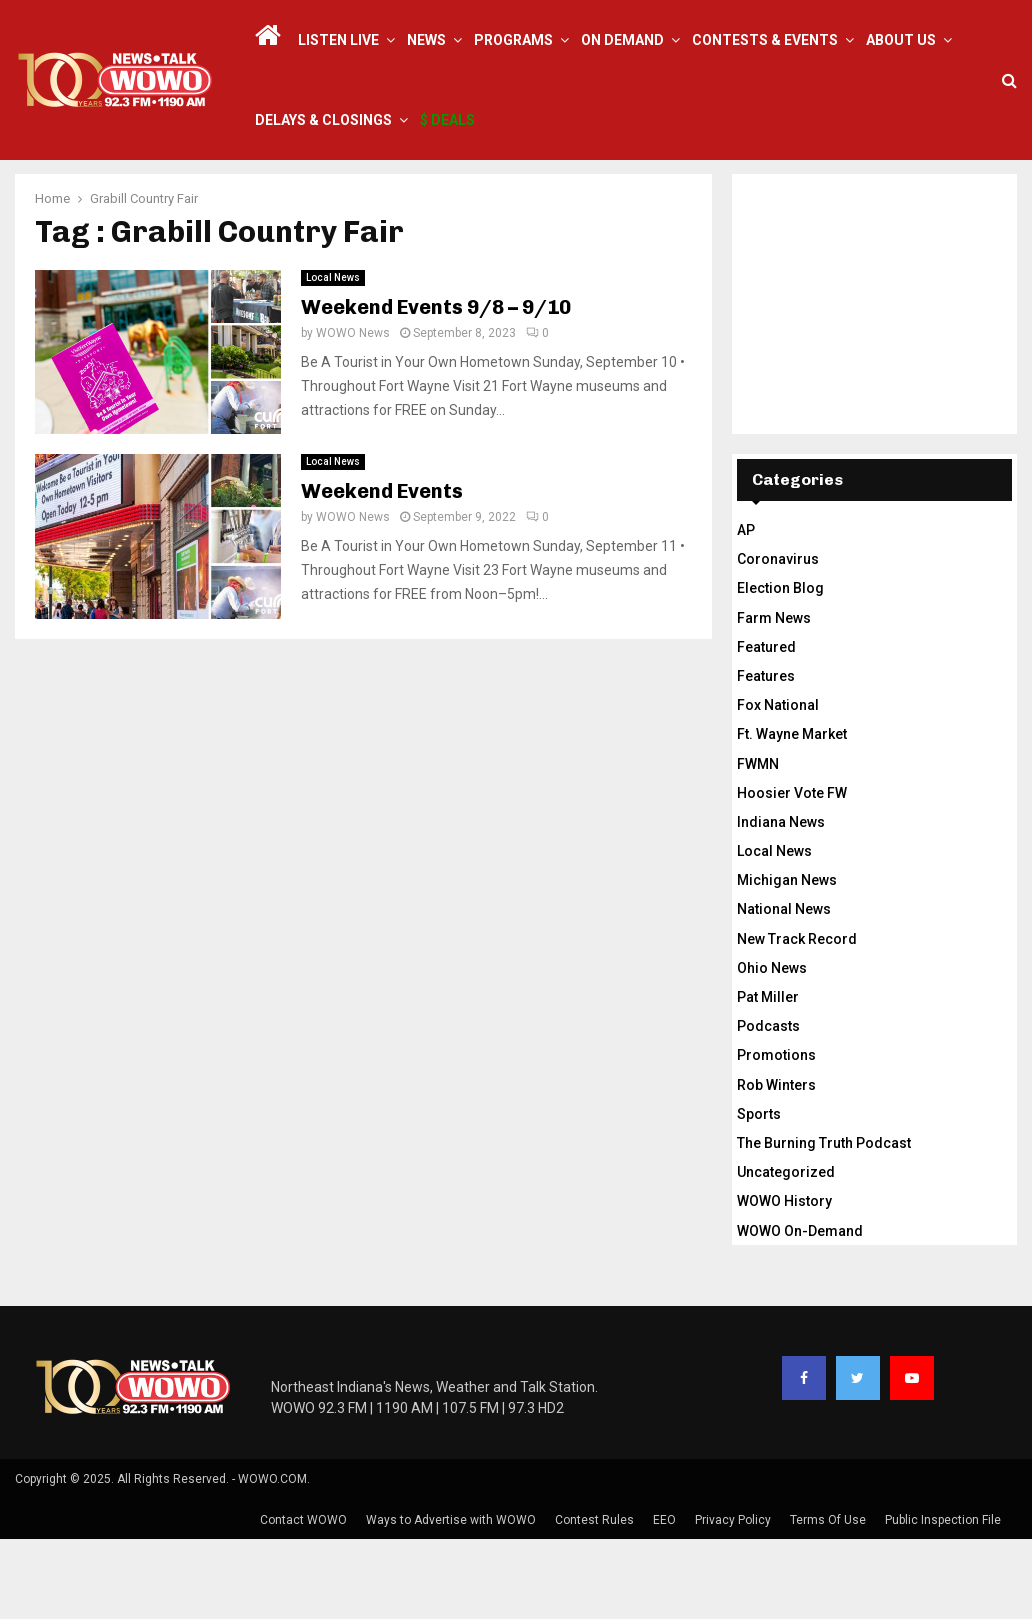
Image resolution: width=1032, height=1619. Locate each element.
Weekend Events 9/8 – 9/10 (436, 387)
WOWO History (784, 1281)
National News (784, 989)
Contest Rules (594, 1600)
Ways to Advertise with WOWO (451, 1600)
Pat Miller (768, 1077)
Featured (766, 727)
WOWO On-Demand (800, 1311)
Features (766, 756)
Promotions (776, 1135)
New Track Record (797, 1019)
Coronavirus (778, 639)
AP (746, 610)
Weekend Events (382, 571)
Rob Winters (776, 1165)
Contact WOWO (303, 1600)
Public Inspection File (943, 1600)
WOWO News (353, 413)
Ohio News (772, 1048)
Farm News (774, 698)
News (426, 40)
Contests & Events (765, 40)
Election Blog (780, 668)
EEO (664, 1600)
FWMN (758, 844)
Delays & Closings (323, 120)
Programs (513, 40)
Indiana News (781, 902)
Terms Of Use (828, 1600)
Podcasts (768, 1106)
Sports (759, 1194)
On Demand (622, 40)
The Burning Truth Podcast (824, 1223)
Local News (333, 357)
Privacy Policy (733, 1600)
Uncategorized (786, 1252)
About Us (901, 40)
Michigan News (787, 960)
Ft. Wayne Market (792, 814)
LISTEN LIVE (338, 40)
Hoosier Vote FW (792, 873)
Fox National (778, 785)
